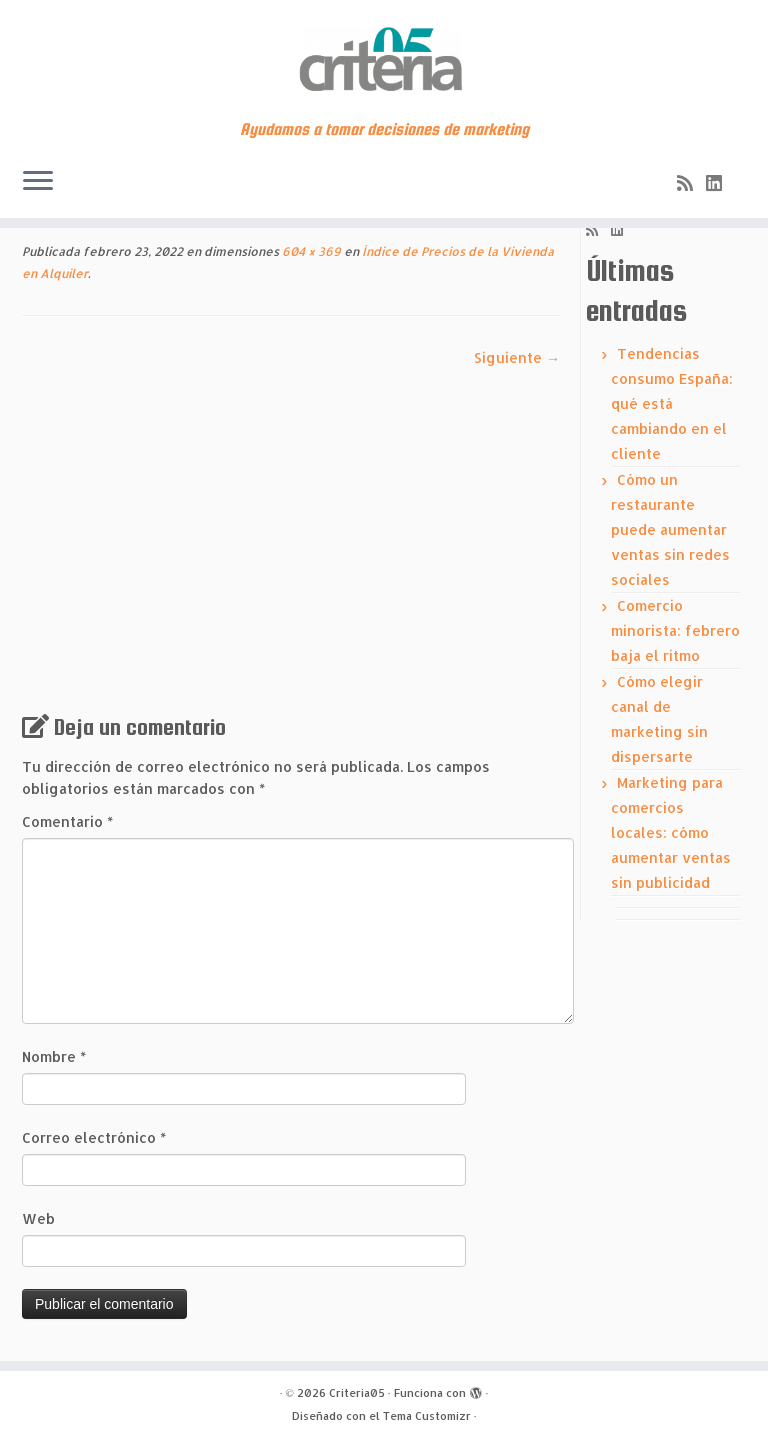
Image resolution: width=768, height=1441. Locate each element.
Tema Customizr (427, 1416)
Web (38, 1218)
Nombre (54, 1056)
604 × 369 (310, 251)
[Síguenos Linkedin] (720, 182)
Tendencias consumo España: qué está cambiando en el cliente (672, 403)
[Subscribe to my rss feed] (691, 182)
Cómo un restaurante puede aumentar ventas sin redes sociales (670, 529)
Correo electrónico (94, 1137)
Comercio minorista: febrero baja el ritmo (675, 630)
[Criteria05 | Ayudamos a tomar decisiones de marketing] (384, 60)
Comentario (67, 821)
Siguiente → (517, 357)
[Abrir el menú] (38, 182)
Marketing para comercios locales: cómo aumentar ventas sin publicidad (671, 832)
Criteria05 (357, 1393)
